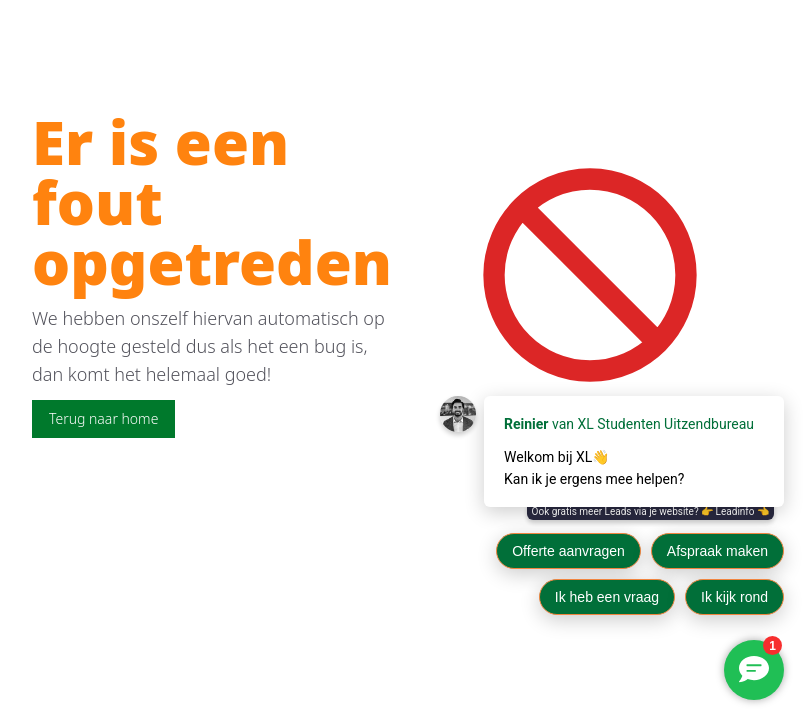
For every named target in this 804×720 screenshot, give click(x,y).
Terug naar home (103, 418)
